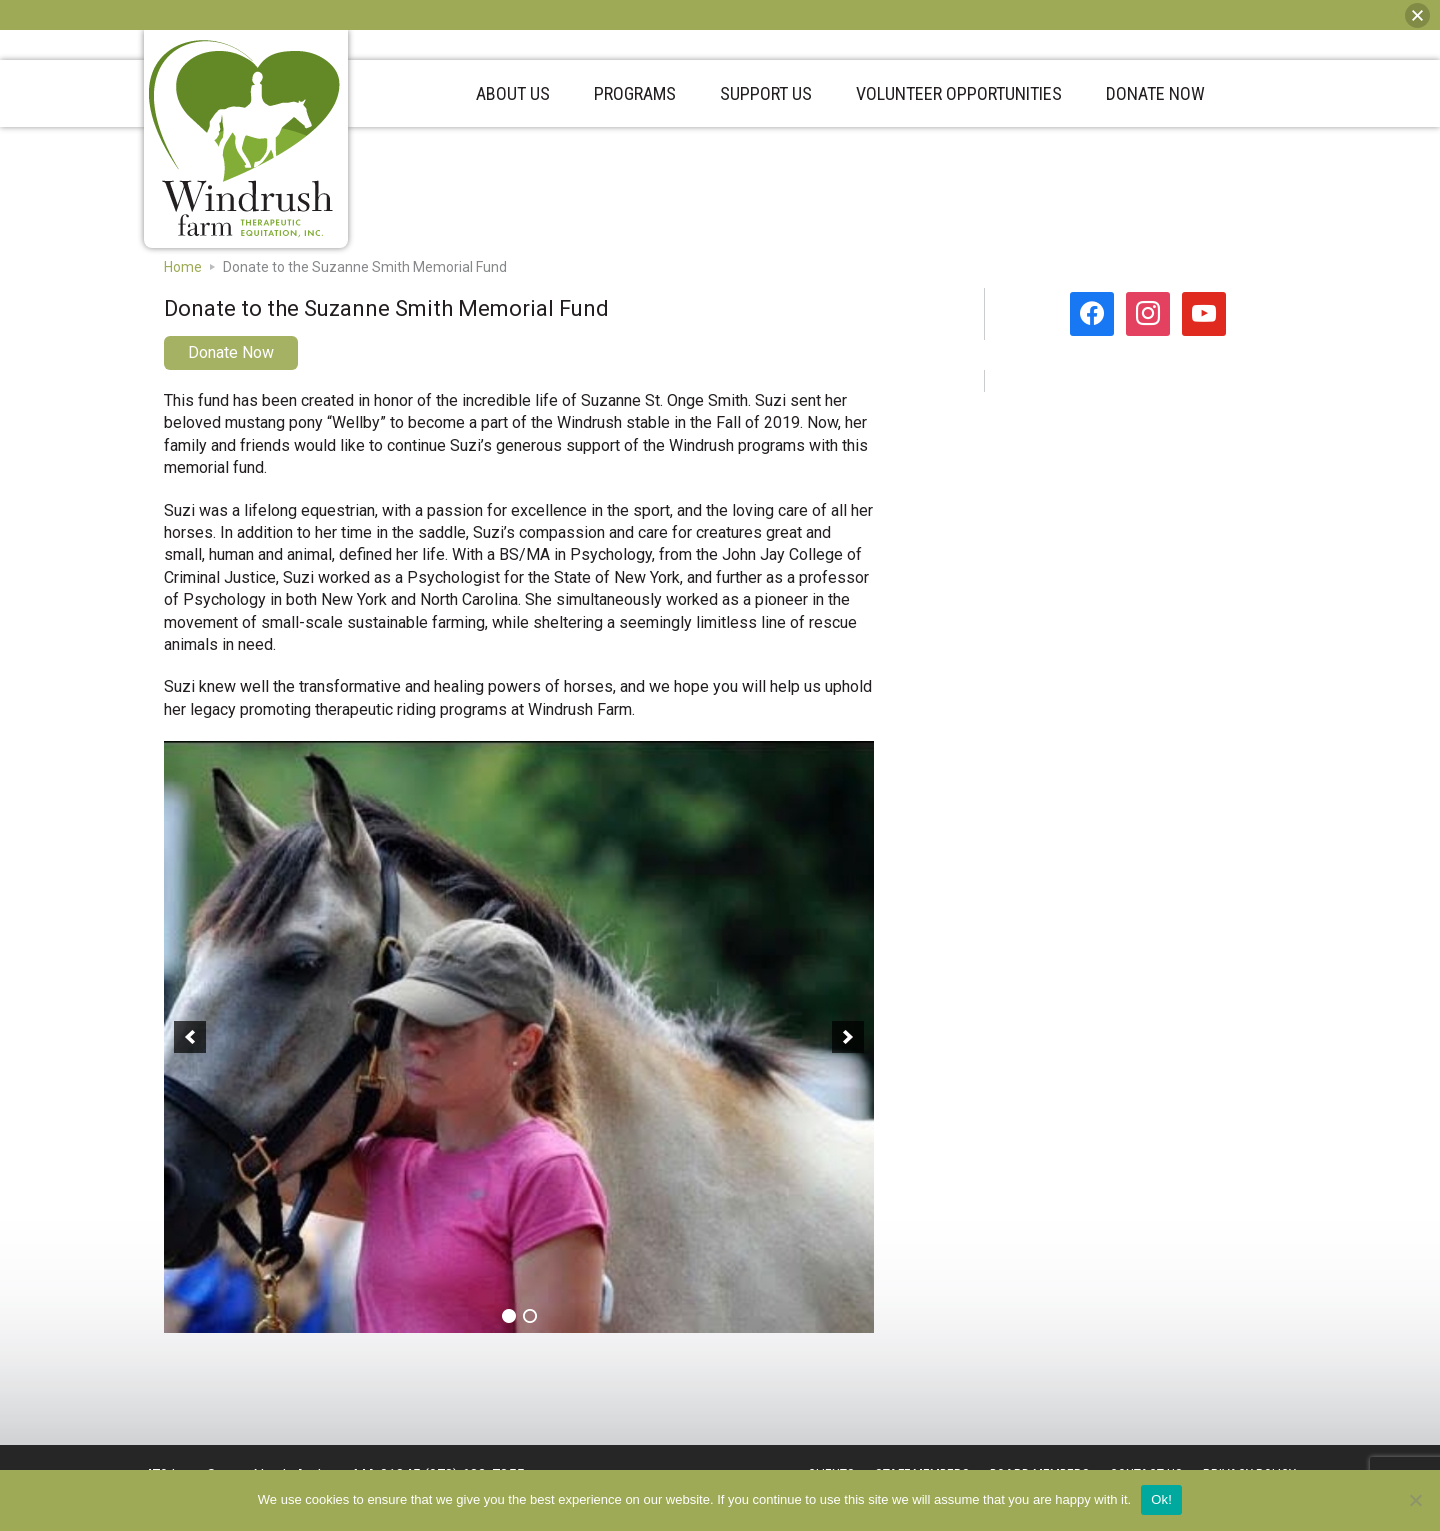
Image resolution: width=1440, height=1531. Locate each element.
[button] (190, 1037)
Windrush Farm (245, 139)
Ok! (1161, 1499)
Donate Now (231, 352)
